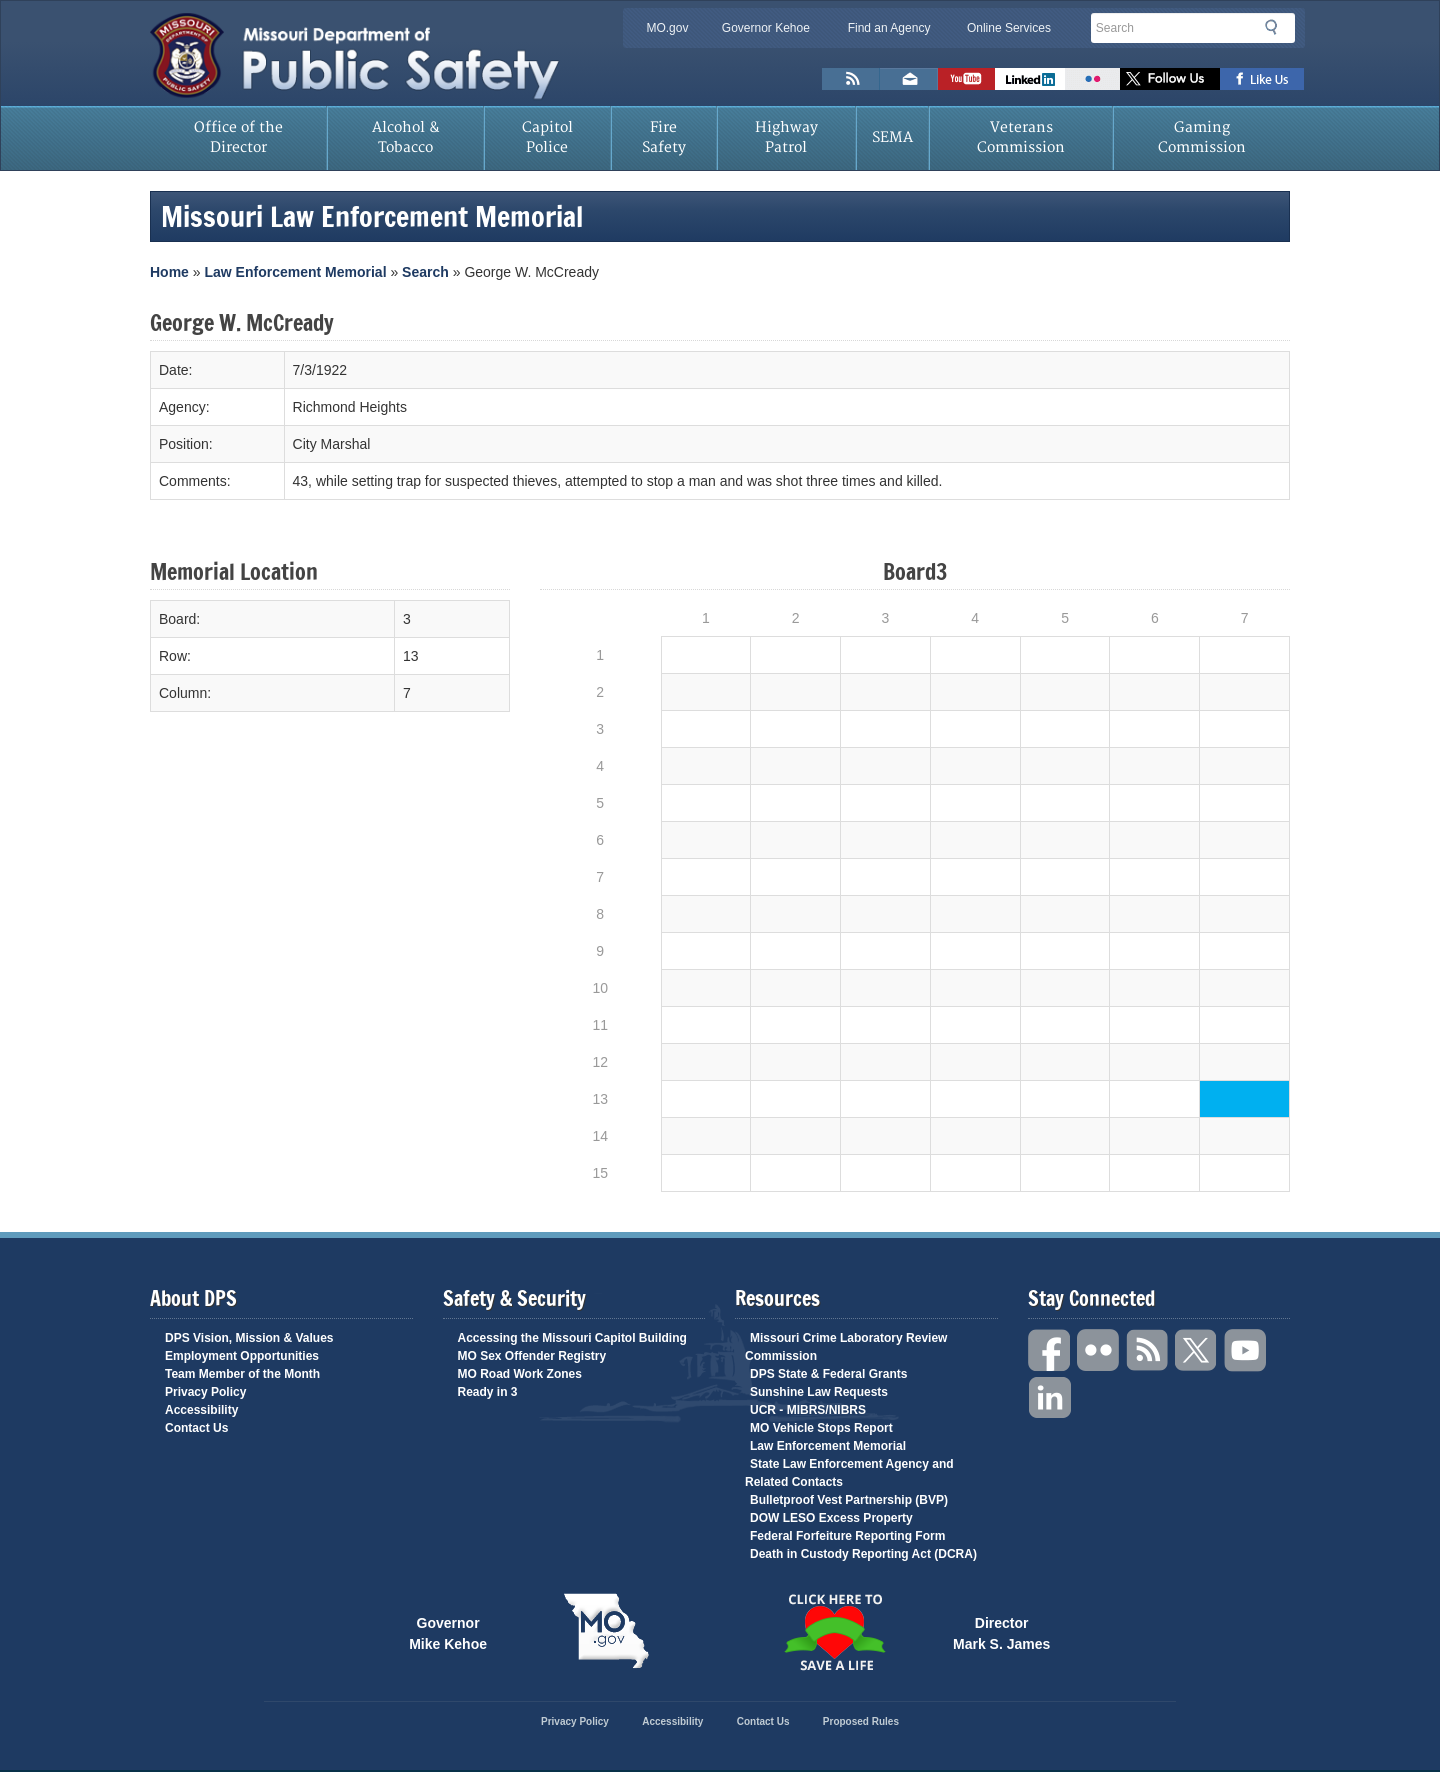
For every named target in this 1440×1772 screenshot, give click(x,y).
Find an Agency (889, 28)
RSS (1148, 1350)
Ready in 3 (488, 1392)
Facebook (1050, 1350)
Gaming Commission (1202, 137)
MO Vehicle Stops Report (821, 1428)
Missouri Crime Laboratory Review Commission (846, 1347)
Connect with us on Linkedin (1030, 79)
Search (1277, 27)
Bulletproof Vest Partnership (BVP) (849, 1500)
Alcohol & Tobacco (406, 137)
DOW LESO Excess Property (831, 1518)
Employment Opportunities (242, 1356)
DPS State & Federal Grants (828, 1374)
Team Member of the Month (242, 1374)
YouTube (1246, 1350)
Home (169, 272)
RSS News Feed (851, 79)
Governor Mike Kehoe (448, 1632)
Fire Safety (664, 137)
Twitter (1197, 1350)
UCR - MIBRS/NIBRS (808, 1410)
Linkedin (1050, 1398)
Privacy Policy (205, 1392)
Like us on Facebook (1262, 79)
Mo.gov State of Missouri (606, 1631)
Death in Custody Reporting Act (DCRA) (863, 1554)
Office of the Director (238, 137)
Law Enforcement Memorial (295, 272)
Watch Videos (966, 79)
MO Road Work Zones (520, 1374)
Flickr (1092, 79)
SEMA (892, 137)
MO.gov (667, 28)
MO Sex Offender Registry (532, 1356)
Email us (909, 79)
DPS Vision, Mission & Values (249, 1338)
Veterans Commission (1021, 137)
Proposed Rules (861, 1721)
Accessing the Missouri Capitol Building (572, 1338)
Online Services (1009, 28)
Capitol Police (547, 137)
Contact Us (196, 1428)
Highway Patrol (786, 137)
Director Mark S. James (1001, 1632)
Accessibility (201, 1410)
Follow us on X (1170, 79)
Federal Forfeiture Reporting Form (847, 1536)
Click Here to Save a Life (834, 1632)
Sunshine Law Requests (819, 1392)
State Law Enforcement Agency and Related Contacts (849, 1473)
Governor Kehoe (766, 28)
